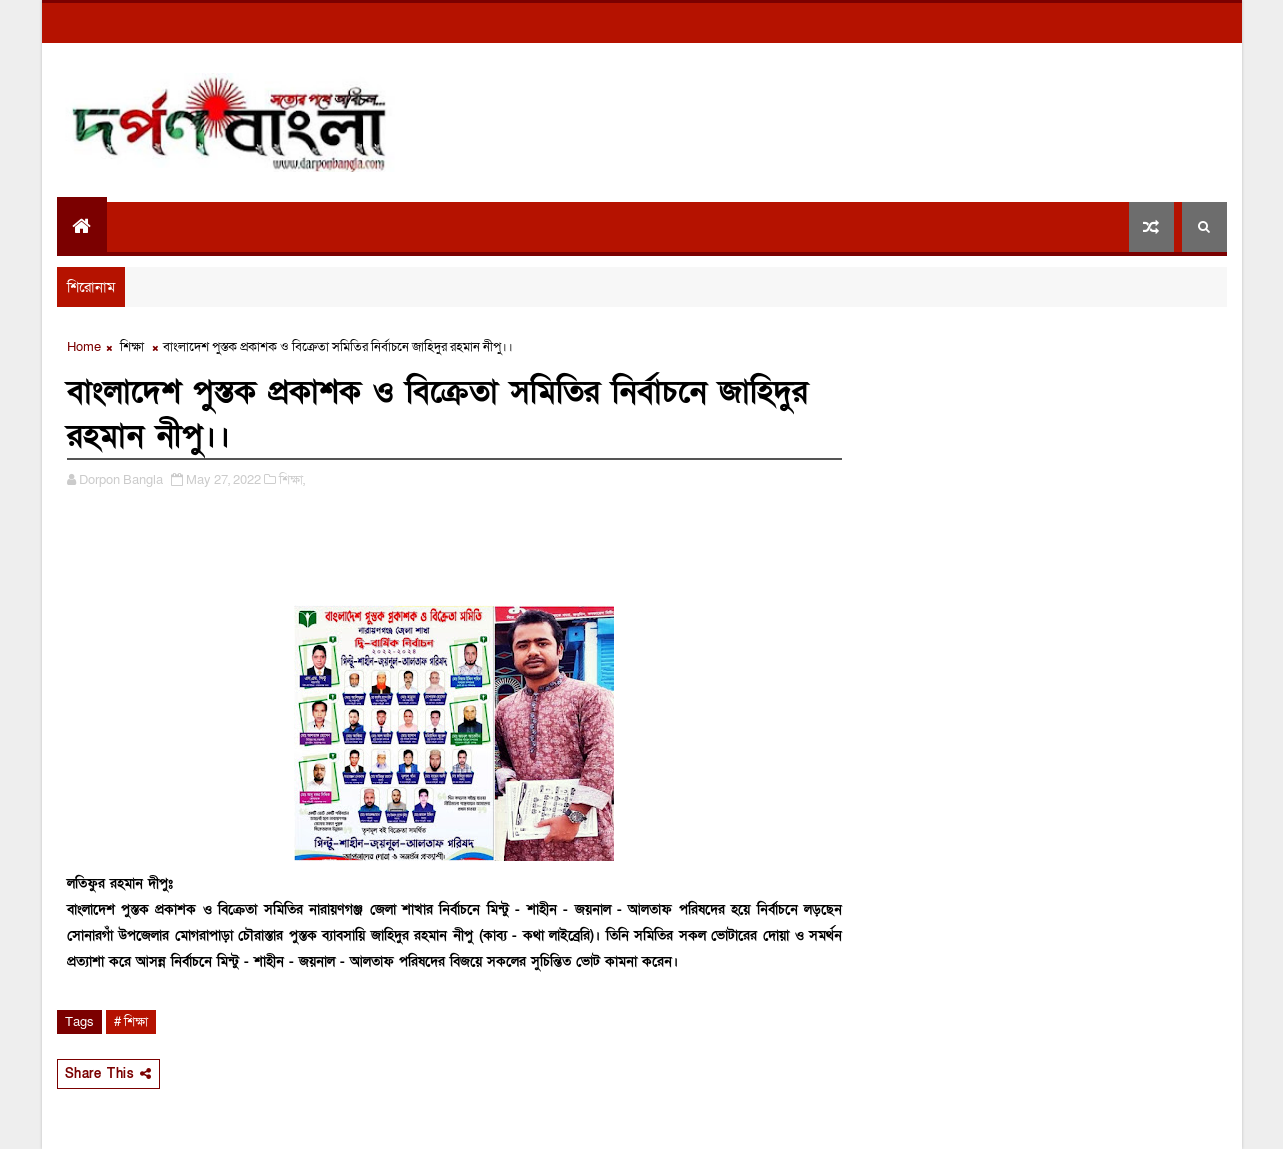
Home (84, 347)
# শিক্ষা (131, 1022)
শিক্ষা (132, 347)
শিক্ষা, (292, 480)
